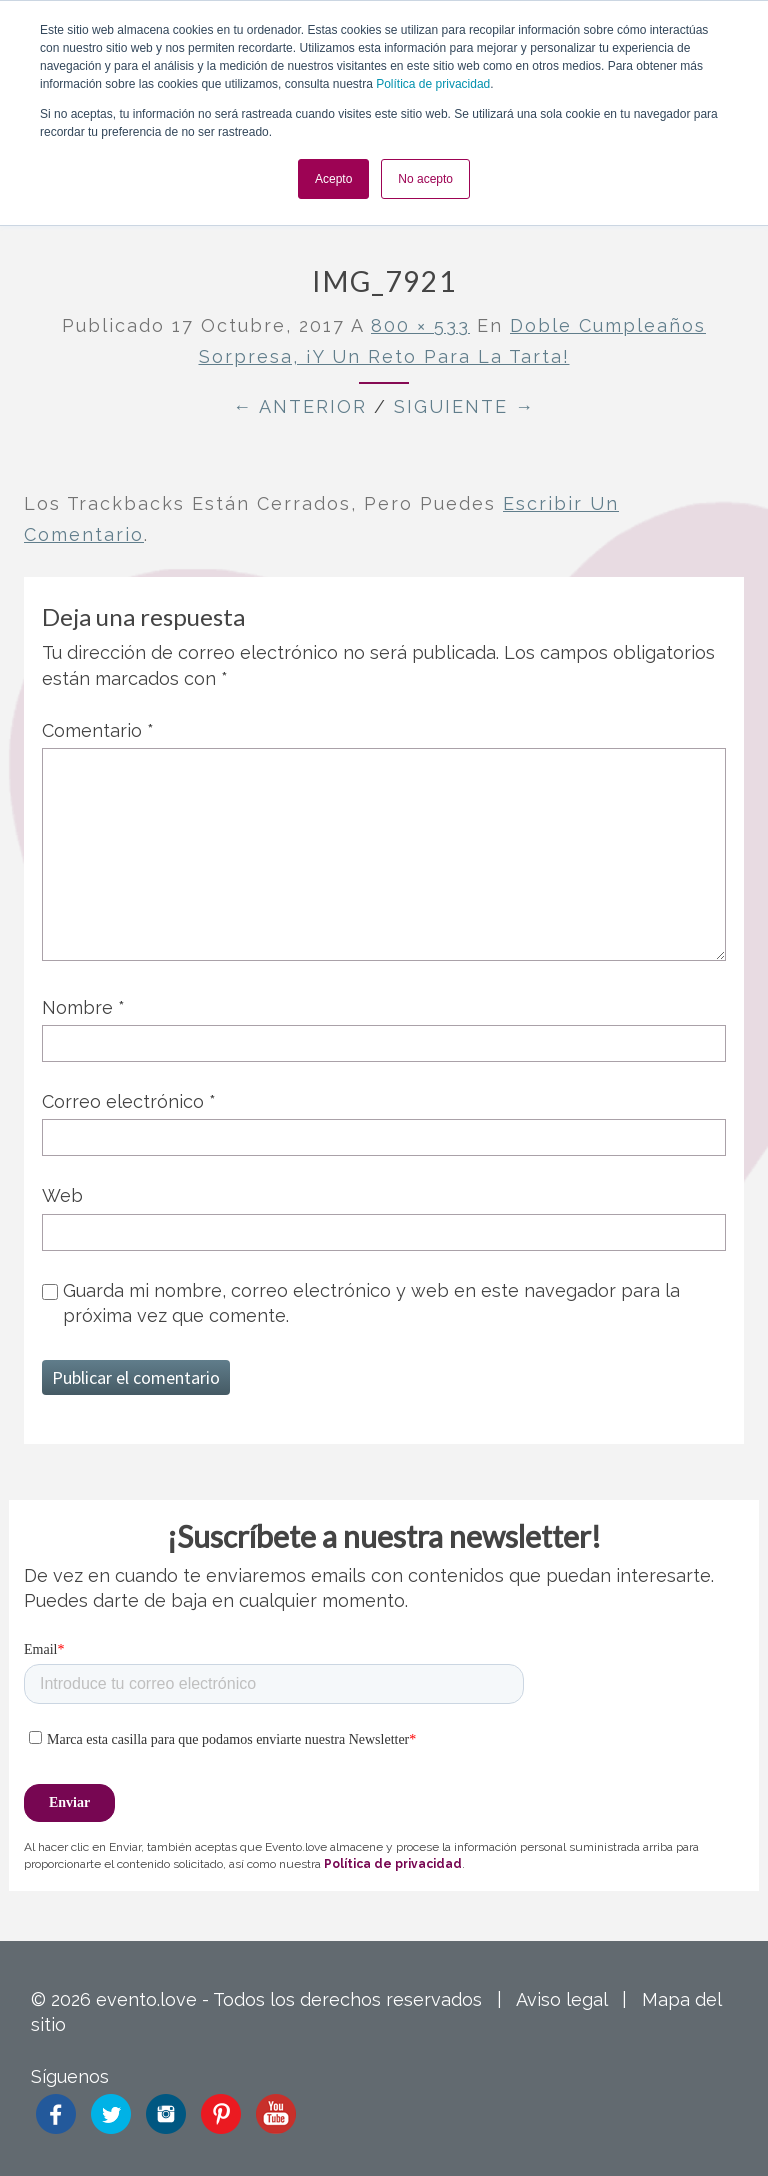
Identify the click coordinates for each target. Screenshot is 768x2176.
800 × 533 (420, 325)
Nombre (83, 1007)
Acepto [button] (333, 179)
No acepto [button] (425, 179)
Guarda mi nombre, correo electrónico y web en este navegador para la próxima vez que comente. (371, 1303)
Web (62, 1195)
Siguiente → (464, 406)
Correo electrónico (129, 1101)
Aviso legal (561, 1999)
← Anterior (300, 406)
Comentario (98, 730)
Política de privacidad (433, 84)
